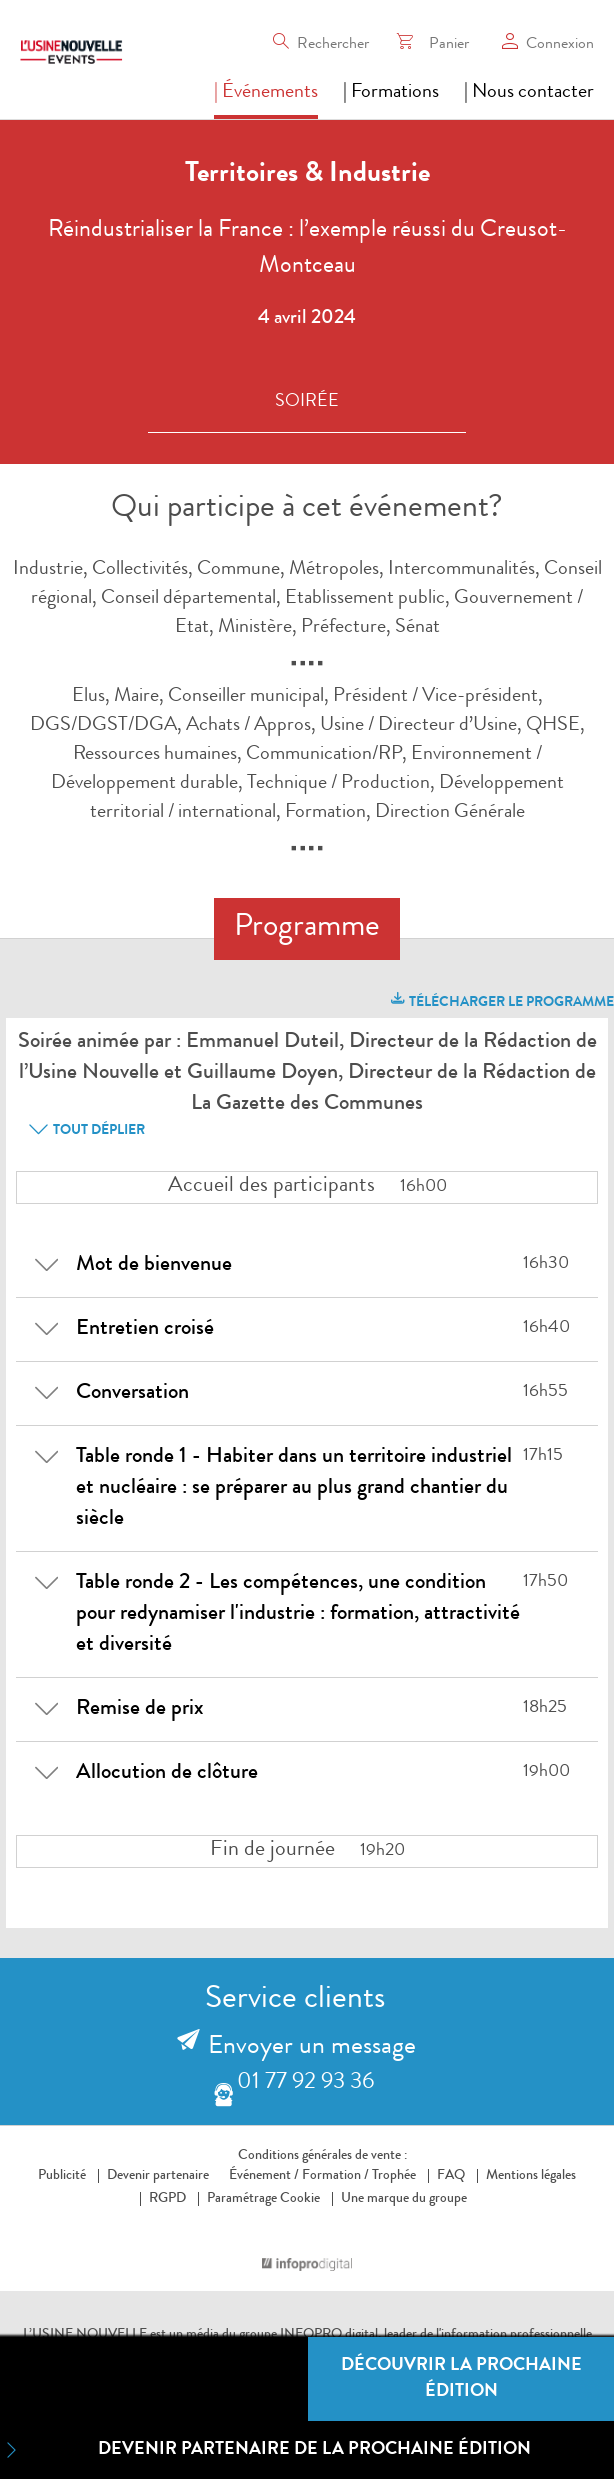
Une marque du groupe (399, 2199)
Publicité (62, 2176)
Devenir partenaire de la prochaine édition (265, 2450)
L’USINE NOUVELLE (85, 2335)
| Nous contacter (529, 93)
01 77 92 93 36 (305, 2083)
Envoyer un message (312, 2048)
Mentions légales (531, 2176)
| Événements (266, 93)
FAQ (451, 2176)
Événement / (264, 2176)
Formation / (335, 2176)
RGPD (167, 2199)
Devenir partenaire (158, 2176)
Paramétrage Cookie (263, 2199)
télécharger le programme (501, 999)
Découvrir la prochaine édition (461, 2379)
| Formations (391, 93)
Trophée (394, 2176)
